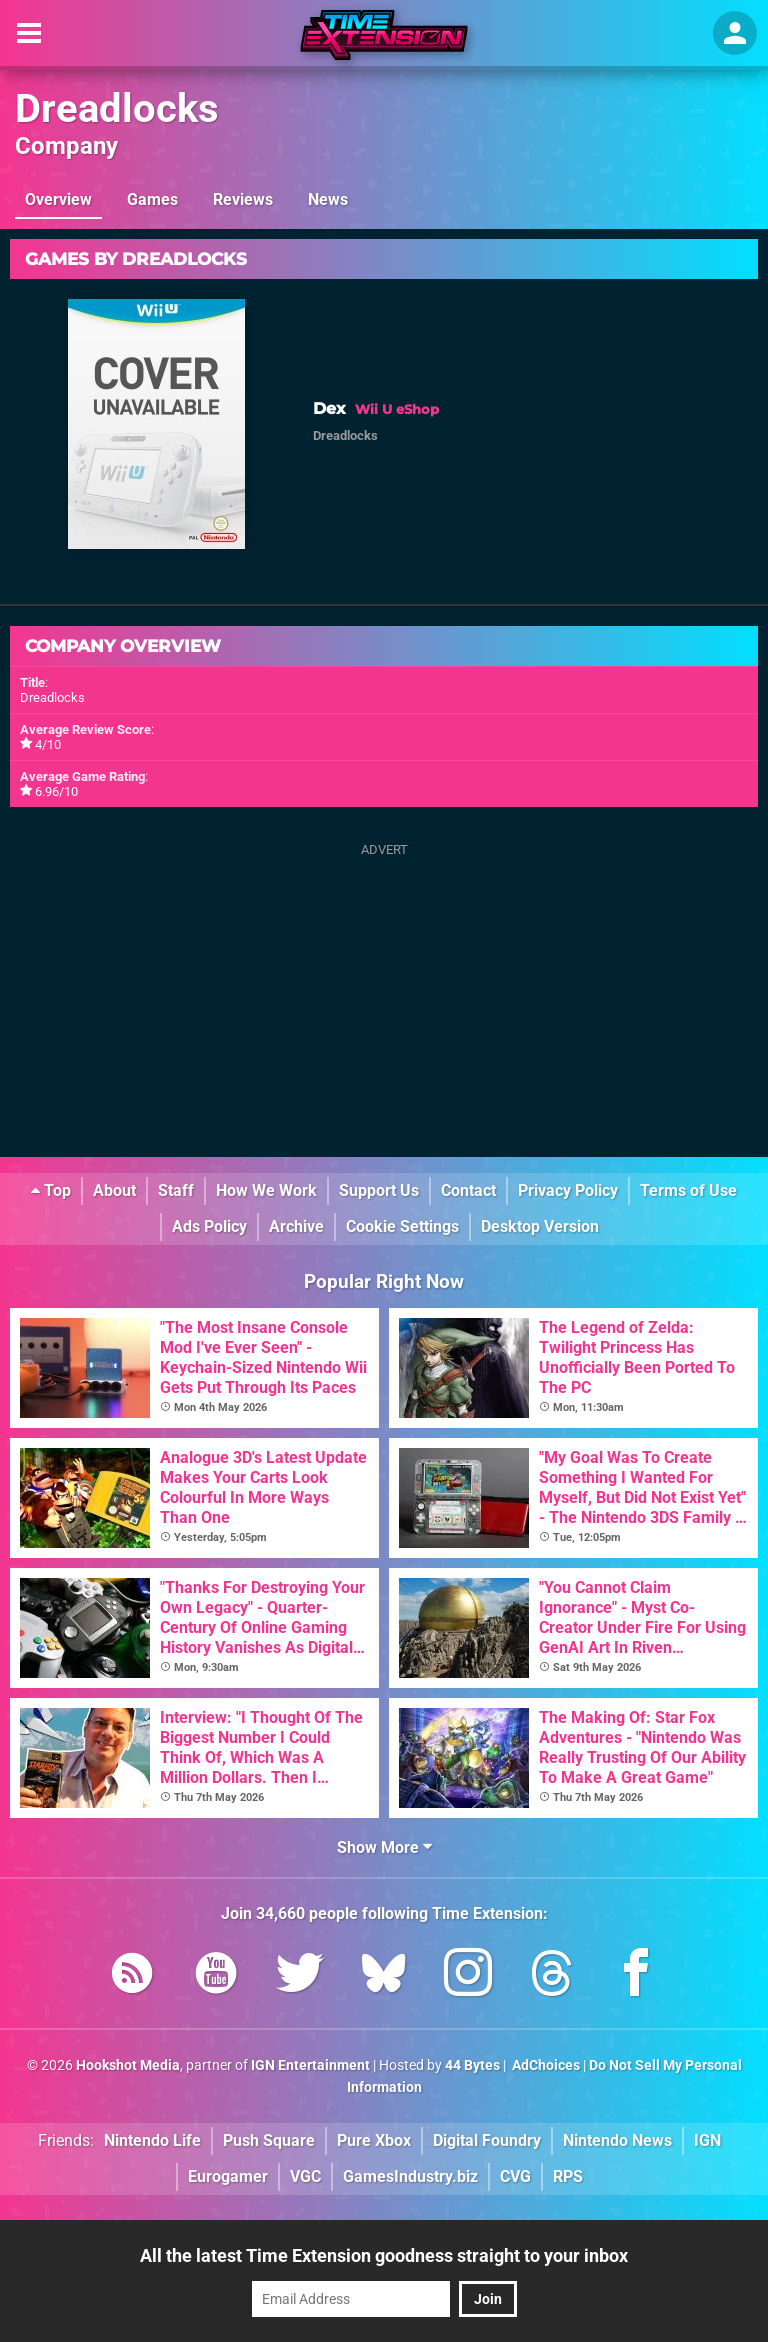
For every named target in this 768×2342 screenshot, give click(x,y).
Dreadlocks (117, 108)
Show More (384, 1847)
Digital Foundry (487, 2140)
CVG (515, 2176)
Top (51, 1190)
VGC (305, 2176)
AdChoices (544, 2065)
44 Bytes (472, 2065)
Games (152, 199)
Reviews (243, 199)
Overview (58, 199)
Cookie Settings (402, 1226)
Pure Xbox (374, 2140)
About (114, 1190)
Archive (296, 1226)
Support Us (379, 1190)
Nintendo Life (152, 2140)
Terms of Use (688, 1190)
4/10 (48, 744)
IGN (707, 2140)
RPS (568, 2176)
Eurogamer (228, 2176)
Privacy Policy (568, 1190)
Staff (176, 1190)
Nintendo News (617, 2140)
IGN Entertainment (310, 2065)
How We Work (266, 1190)
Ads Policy (209, 1226)
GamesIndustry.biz (410, 2176)
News (328, 199)
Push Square (269, 2140)
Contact (468, 1190)
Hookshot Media (128, 2065)
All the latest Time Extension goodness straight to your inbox (384, 2255)
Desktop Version (540, 1226)
